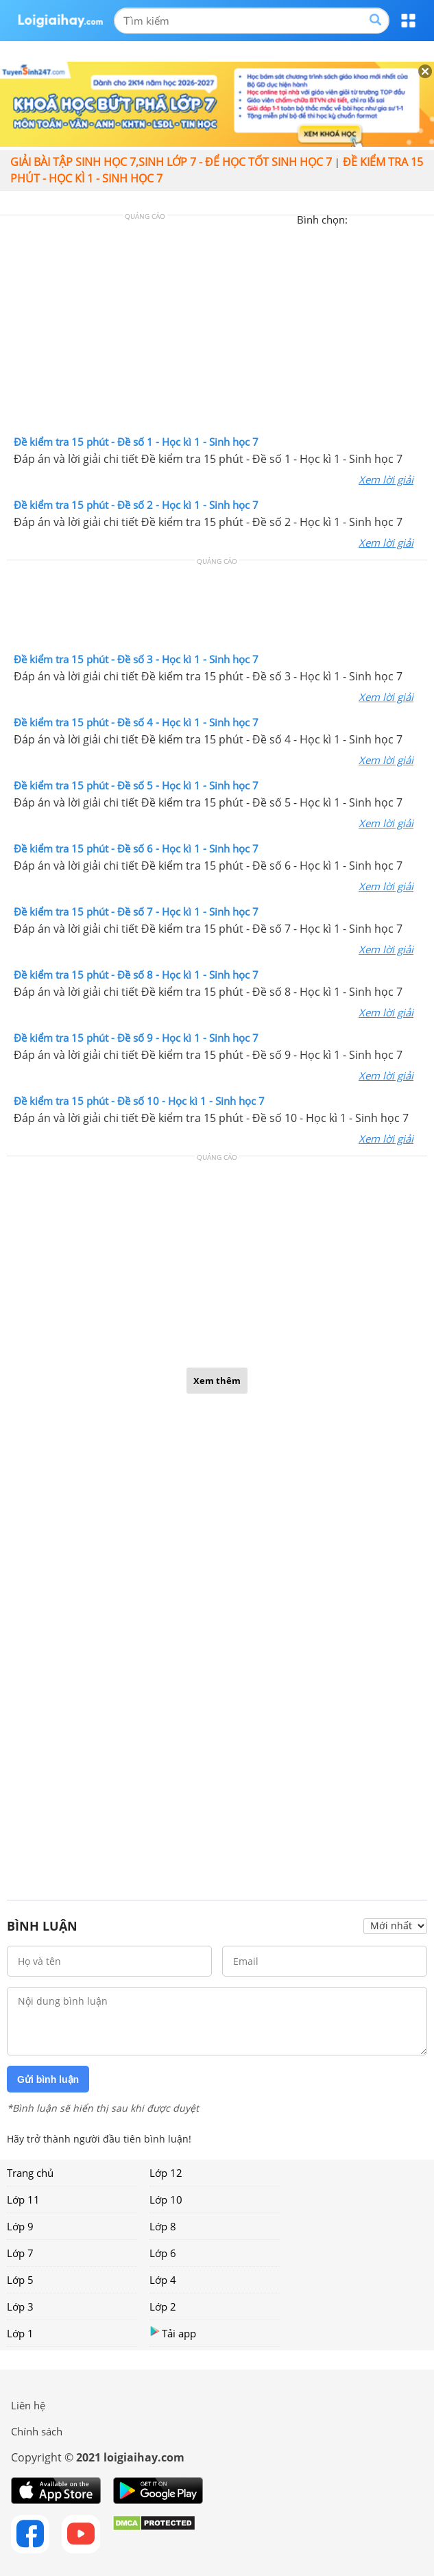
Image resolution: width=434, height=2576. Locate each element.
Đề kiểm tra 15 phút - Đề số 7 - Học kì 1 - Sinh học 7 (136, 911)
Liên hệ (28, 2405)
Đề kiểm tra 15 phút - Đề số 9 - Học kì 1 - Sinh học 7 (136, 1038)
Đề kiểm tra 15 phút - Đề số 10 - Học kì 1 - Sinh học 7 (139, 1101)
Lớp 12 (165, 2173)
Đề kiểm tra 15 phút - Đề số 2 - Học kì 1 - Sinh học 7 (136, 505)
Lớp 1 (20, 2333)
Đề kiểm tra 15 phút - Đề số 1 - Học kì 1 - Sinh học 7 (136, 442)
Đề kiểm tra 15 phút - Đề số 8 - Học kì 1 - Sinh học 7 (136, 974)
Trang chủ (30, 2173)
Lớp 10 (165, 2199)
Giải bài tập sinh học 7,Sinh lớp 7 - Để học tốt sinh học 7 (171, 161)
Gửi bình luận (48, 2079)
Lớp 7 (20, 2253)
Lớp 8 (162, 2226)
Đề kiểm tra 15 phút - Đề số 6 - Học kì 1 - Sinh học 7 (136, 848)
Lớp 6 (162, 2253)
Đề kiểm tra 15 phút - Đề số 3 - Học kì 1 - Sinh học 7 (136, 659)
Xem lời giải (386, 479)
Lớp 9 (20, 2226)
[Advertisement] (217, 328)
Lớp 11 (23, 2199)
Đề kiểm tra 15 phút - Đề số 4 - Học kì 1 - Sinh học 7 (136, 722)
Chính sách (36, 2431)
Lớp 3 (20, 2306)
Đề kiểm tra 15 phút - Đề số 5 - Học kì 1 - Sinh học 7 (136, 785)
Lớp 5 (20, 2280)
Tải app (172, 2333)
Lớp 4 (162, 2280)
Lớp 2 (162, 2306)
